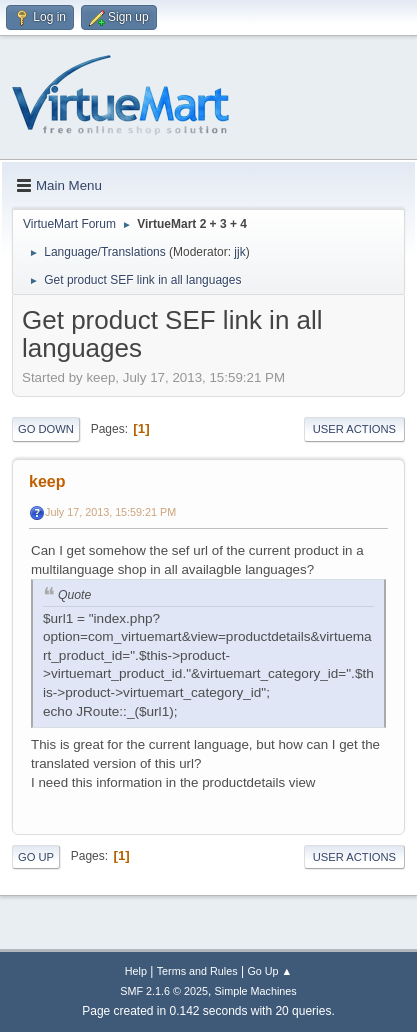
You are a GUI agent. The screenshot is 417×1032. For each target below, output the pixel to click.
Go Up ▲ (269, 971)
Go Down (46, 429)
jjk (239, 252)
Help (136, 971)
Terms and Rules (197, 971)
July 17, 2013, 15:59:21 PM (110, 512)
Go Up (36, 857)
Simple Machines (256, 991)
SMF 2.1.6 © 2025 (164, 991)
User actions (354, 429)
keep (47, 481)
